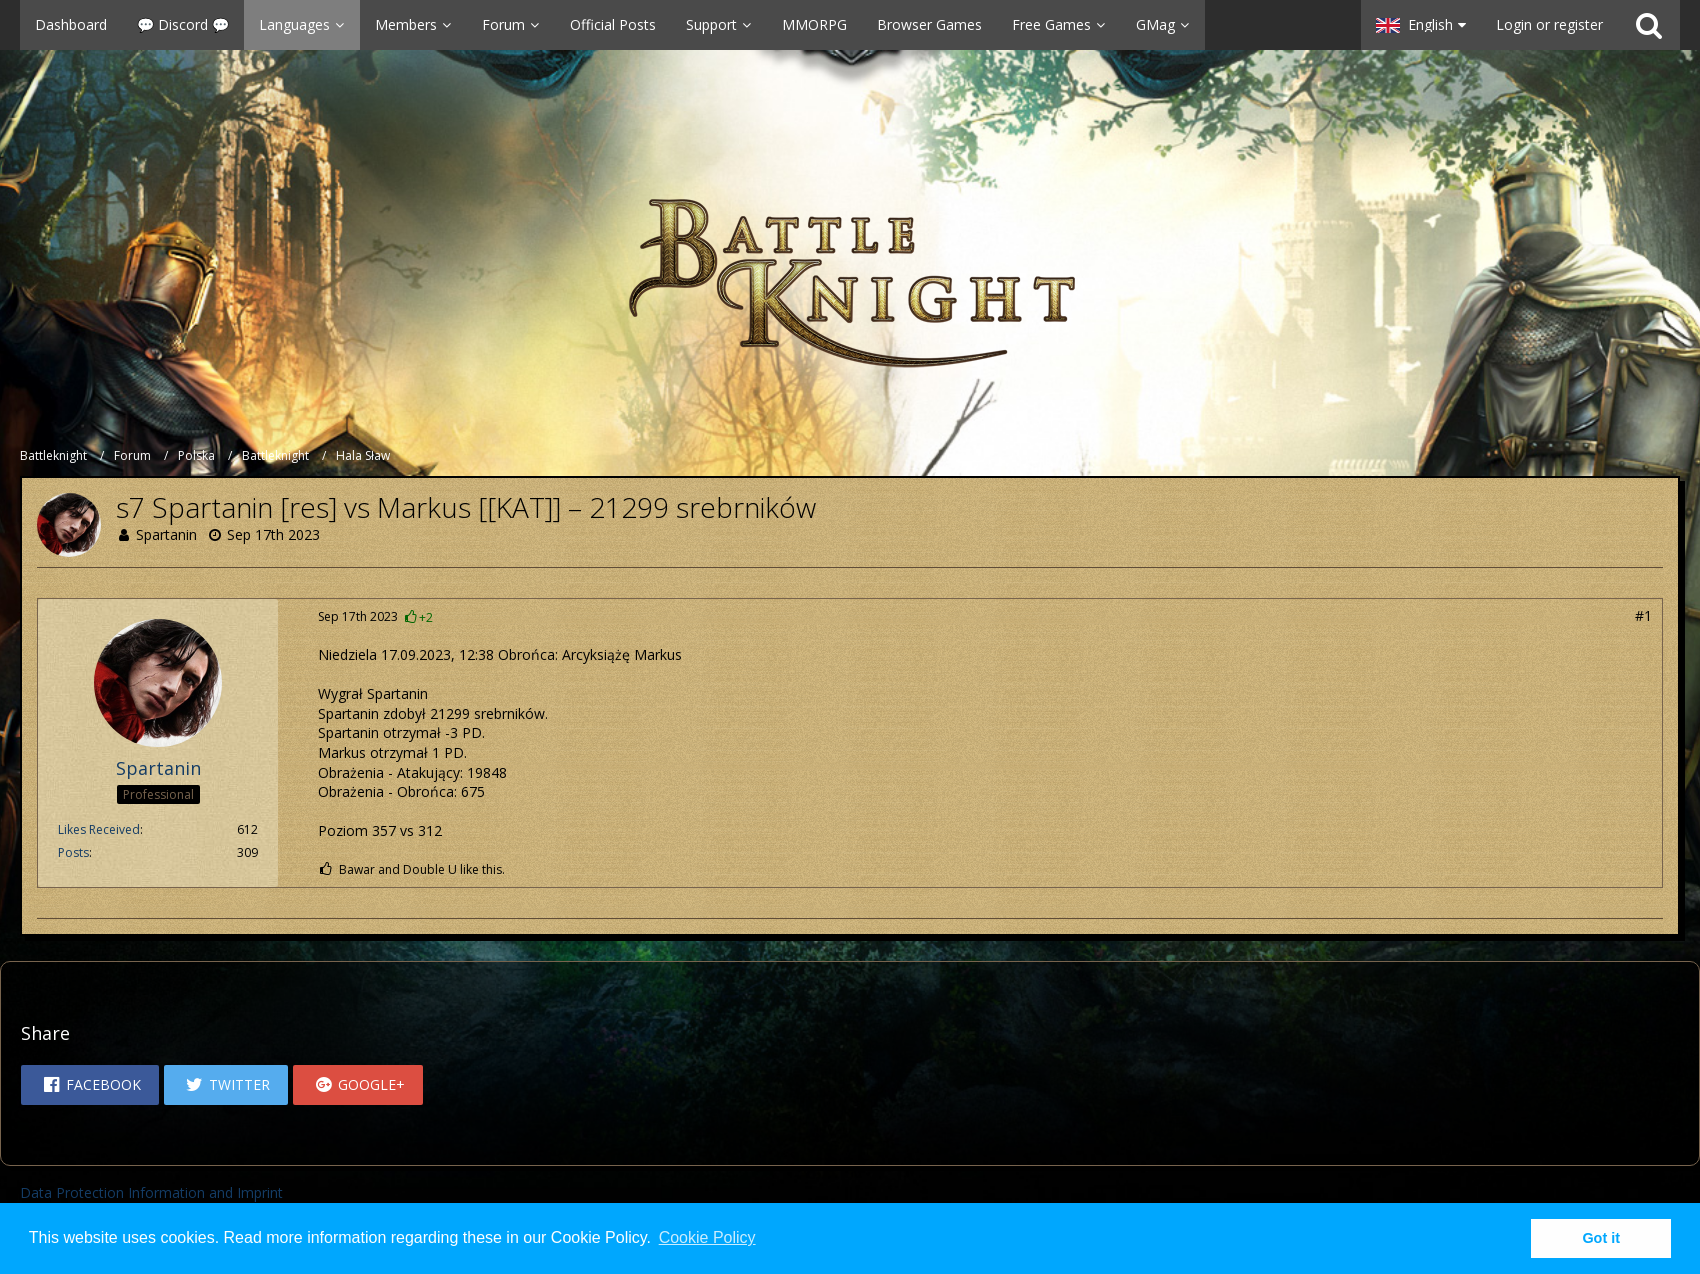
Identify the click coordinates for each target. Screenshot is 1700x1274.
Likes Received (99, 829)
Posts (73, 852)
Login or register (1549, 24)
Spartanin (166, 534)
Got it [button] (1601, 1238)
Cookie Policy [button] (707, 1237)
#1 (1643, 615)
